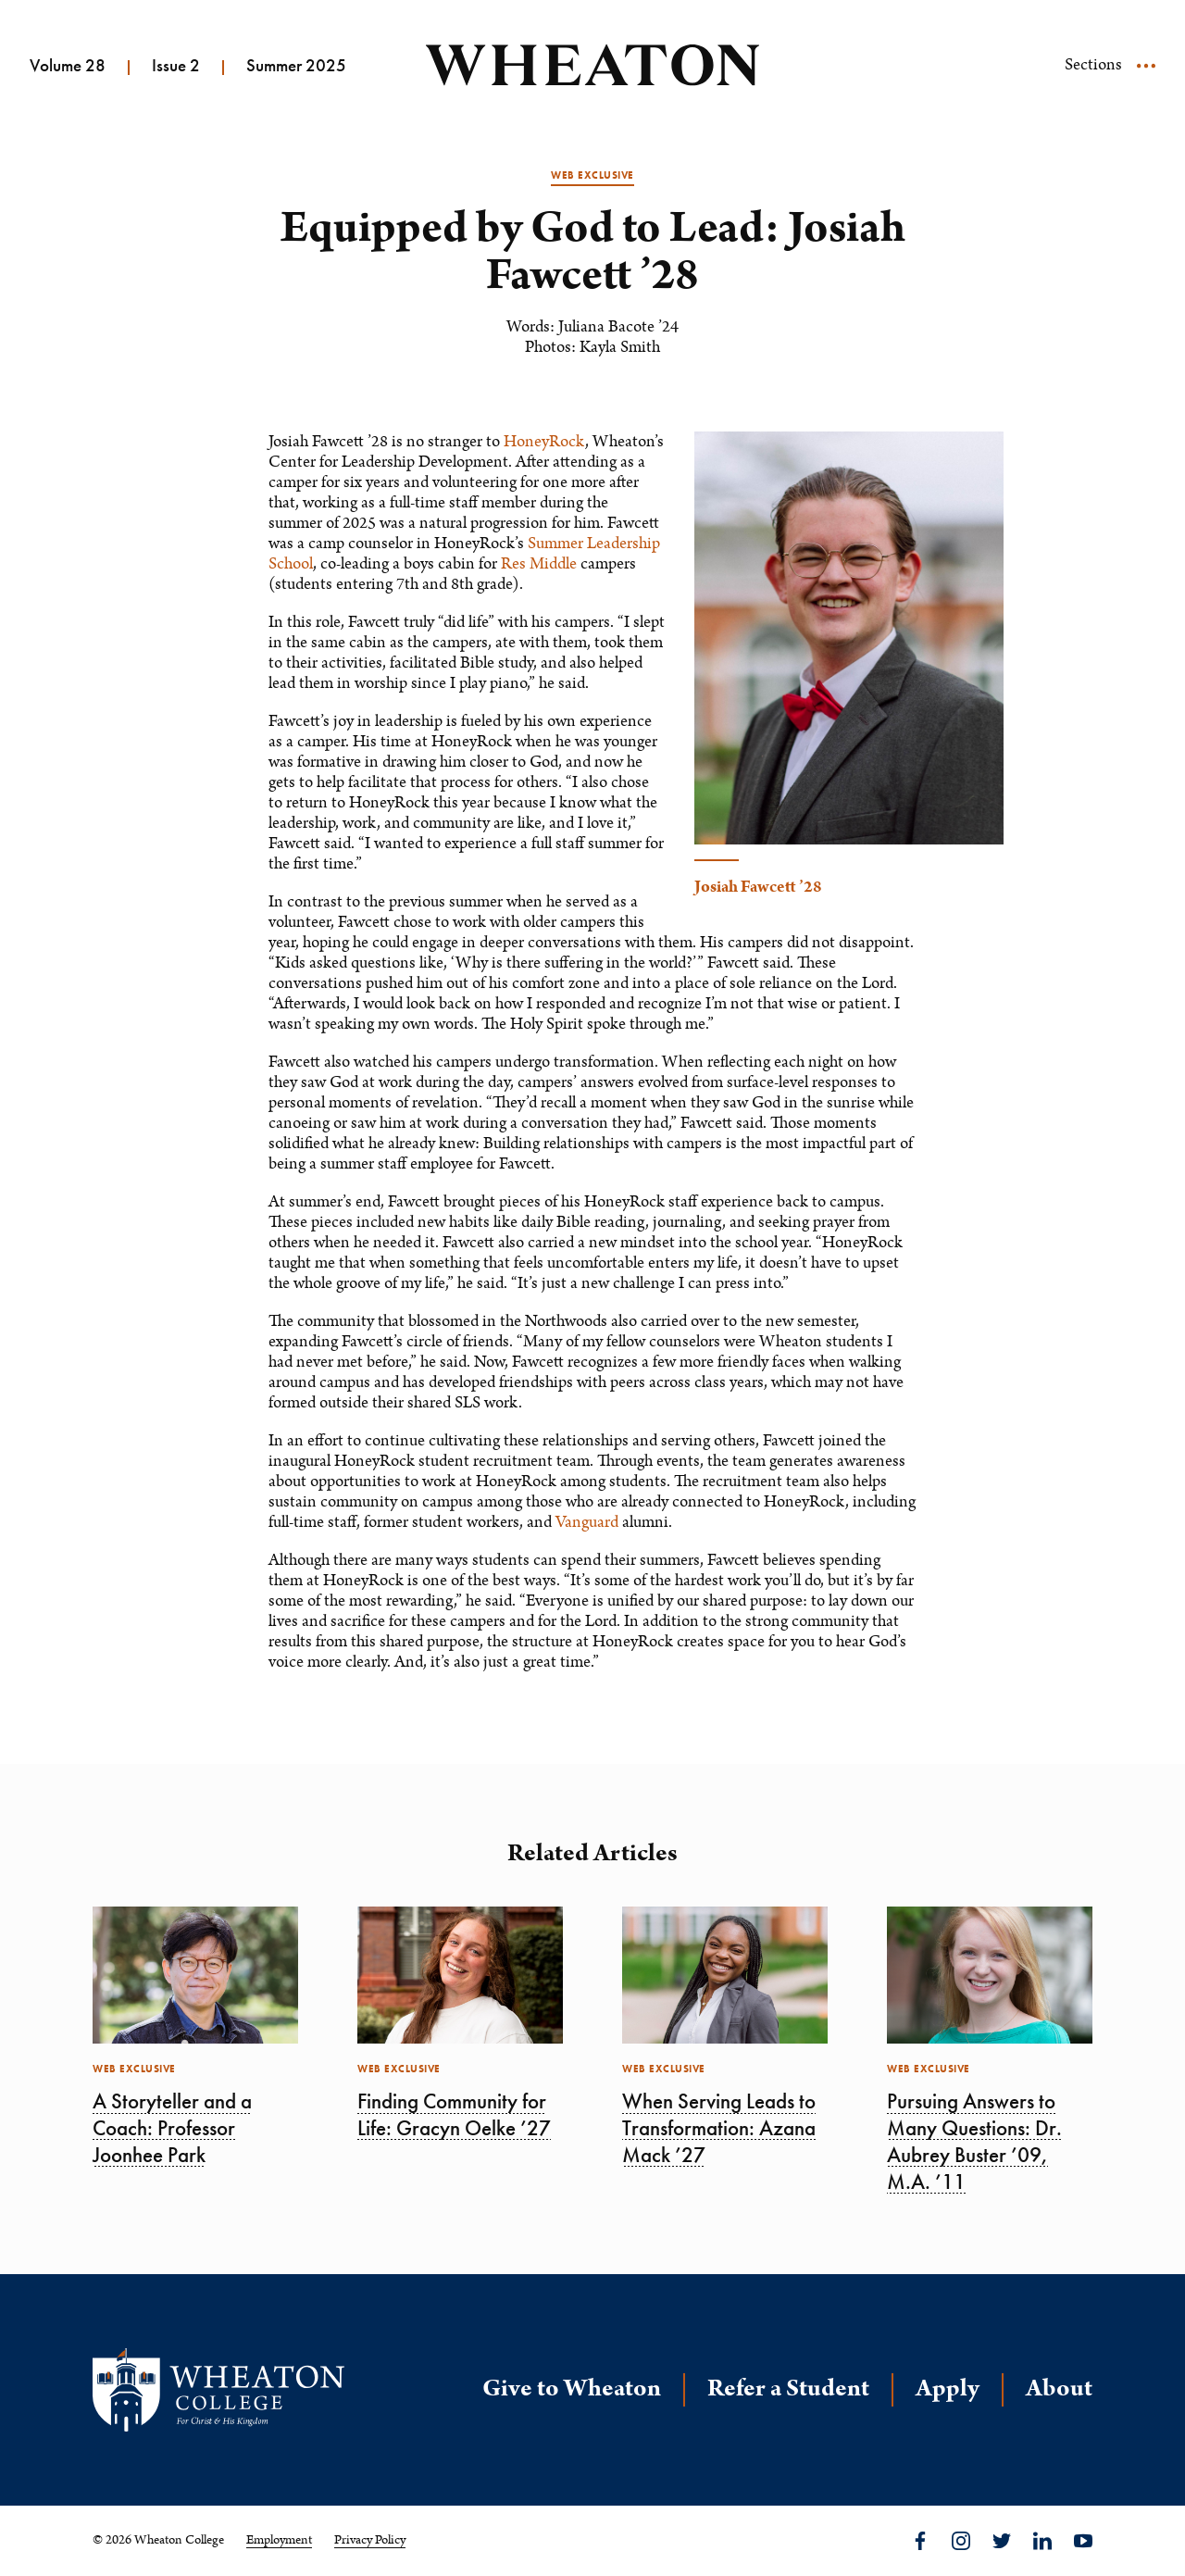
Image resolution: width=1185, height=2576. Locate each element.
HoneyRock (544, 442)
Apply (947, 2388)
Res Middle (539, 564)
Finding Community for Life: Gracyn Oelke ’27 (454, 2114)
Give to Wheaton (571, 2388)
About (1059, 2388)
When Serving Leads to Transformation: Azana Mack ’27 (719, 2128)
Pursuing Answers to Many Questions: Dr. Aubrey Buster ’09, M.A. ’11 (974, 2141)
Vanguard (586, 1522)
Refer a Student (788, 2388)
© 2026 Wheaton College (158, 2540)
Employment (279, 2540)
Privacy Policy (369, 2540)
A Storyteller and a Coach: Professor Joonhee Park (172, 2128)
